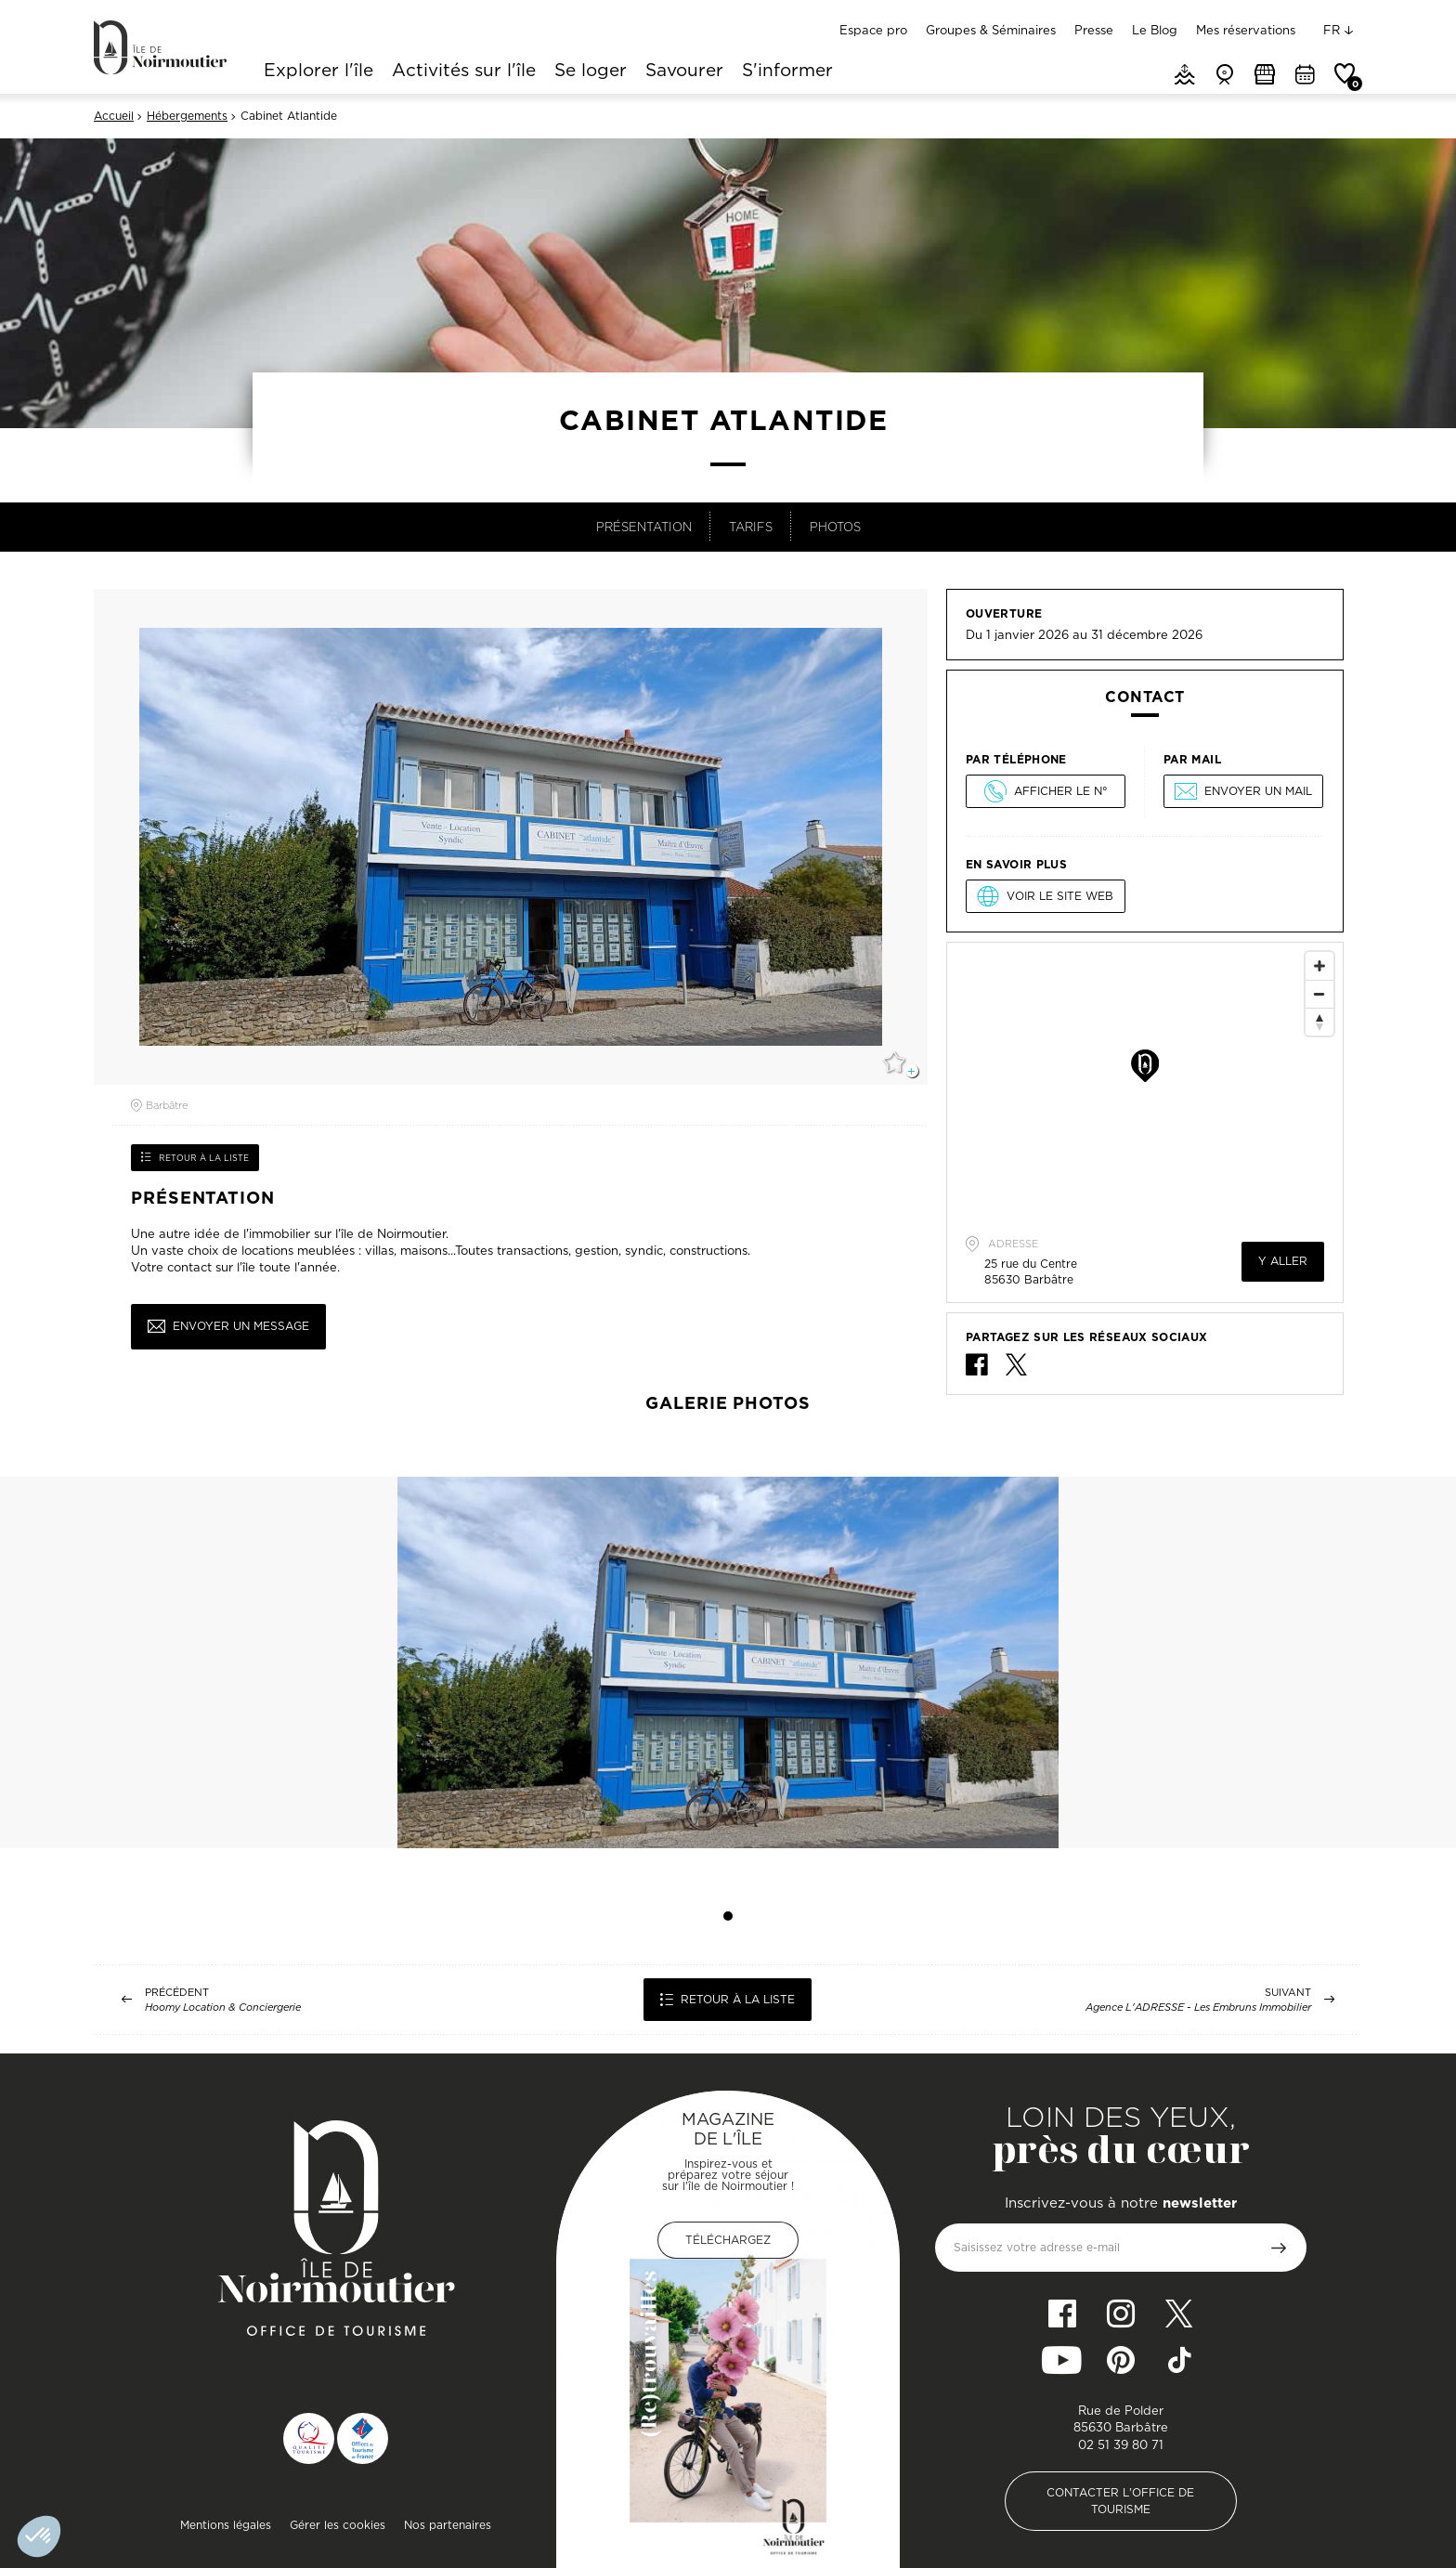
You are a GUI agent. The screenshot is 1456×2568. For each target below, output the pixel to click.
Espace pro (873, 29)
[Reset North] (1319, 1022)
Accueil (114, 116)
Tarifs (751, 526)
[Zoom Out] (1319, 994)
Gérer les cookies (337, 2525)
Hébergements (187, 116)
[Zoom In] (1319, 966)
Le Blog (1154, 29)
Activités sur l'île (464, 71)
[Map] (1145, 1082)
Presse (1093, 29)
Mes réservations (1245, 29)
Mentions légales (225, 2525)
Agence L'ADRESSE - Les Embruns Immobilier (1198, 2007)
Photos (835, 526)
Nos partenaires (447, 2525)
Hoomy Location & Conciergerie (223, 2007)
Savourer (684, 71)
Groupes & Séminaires (991, 29)
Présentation (644, 526)
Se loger (590, 71)
